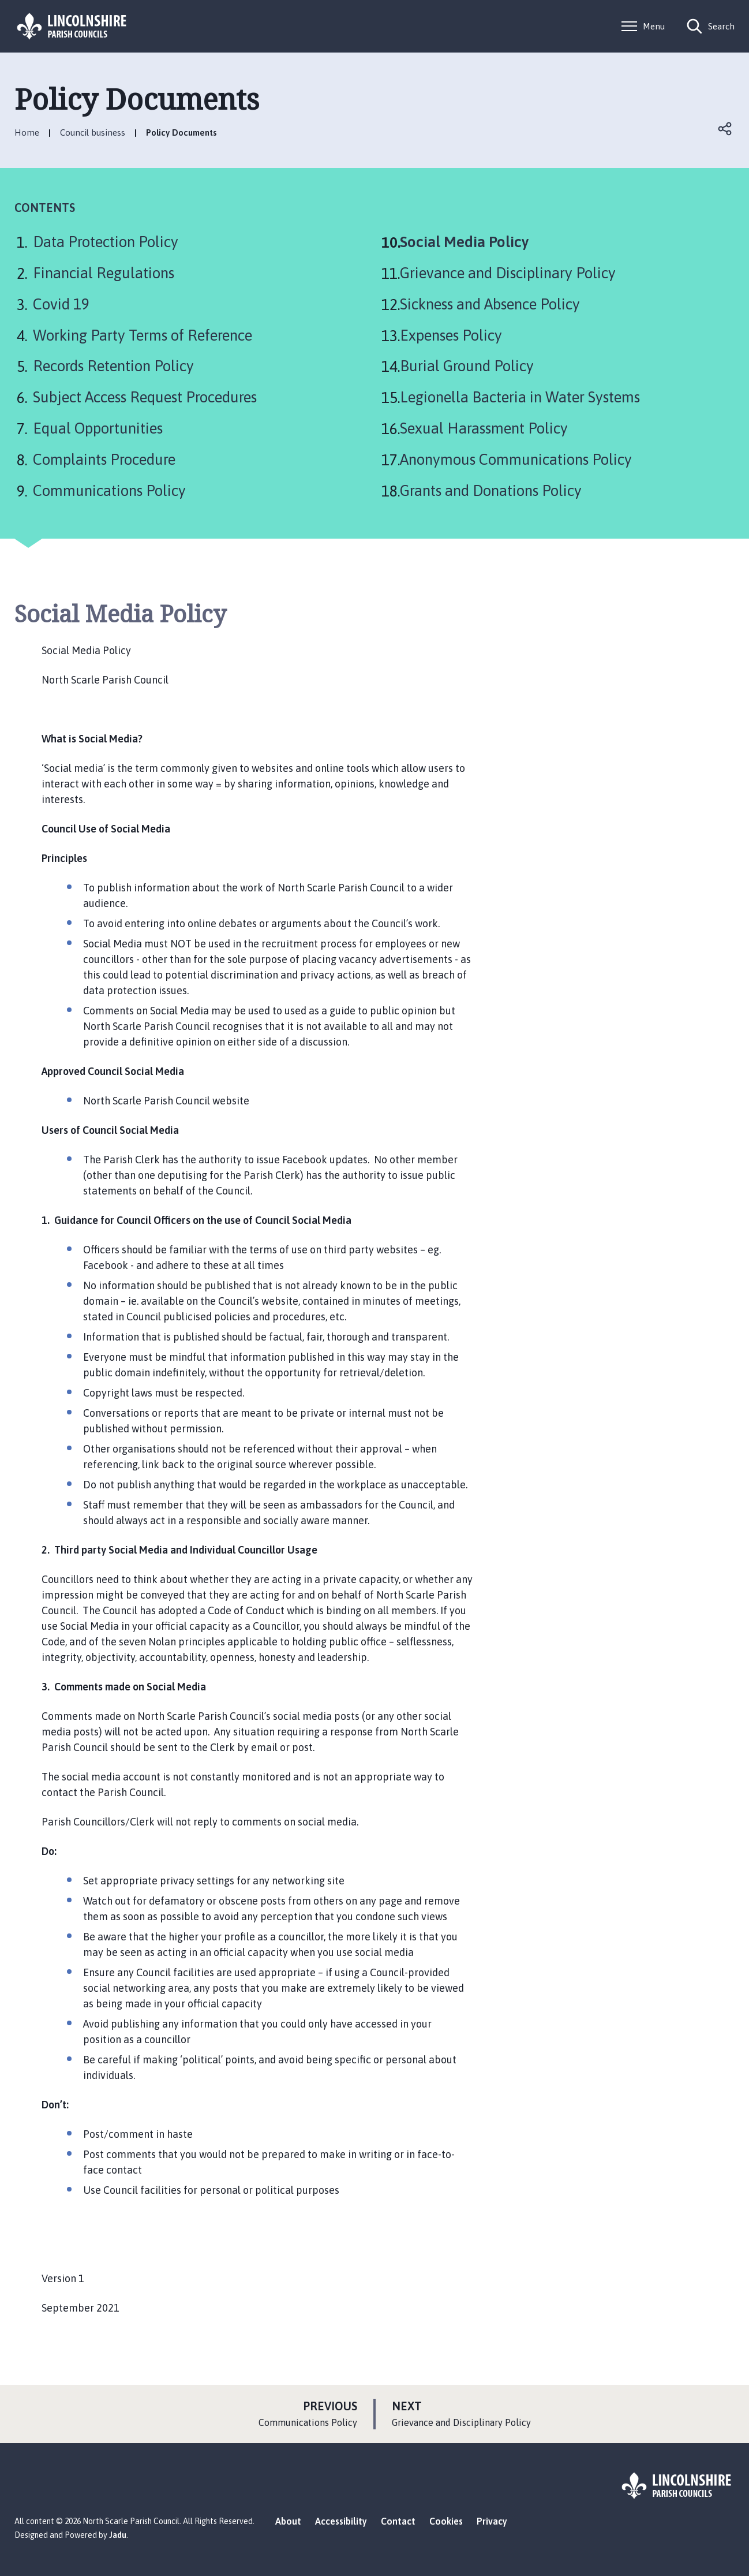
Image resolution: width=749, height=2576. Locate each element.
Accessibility (341, 2521)
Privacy (492, 2521)
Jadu (117, 2535)
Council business (92, 132)
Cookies (446, 2521)
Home (26, 132)
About (288, 2521)
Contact (398, 2521)
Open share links (725, 129)
